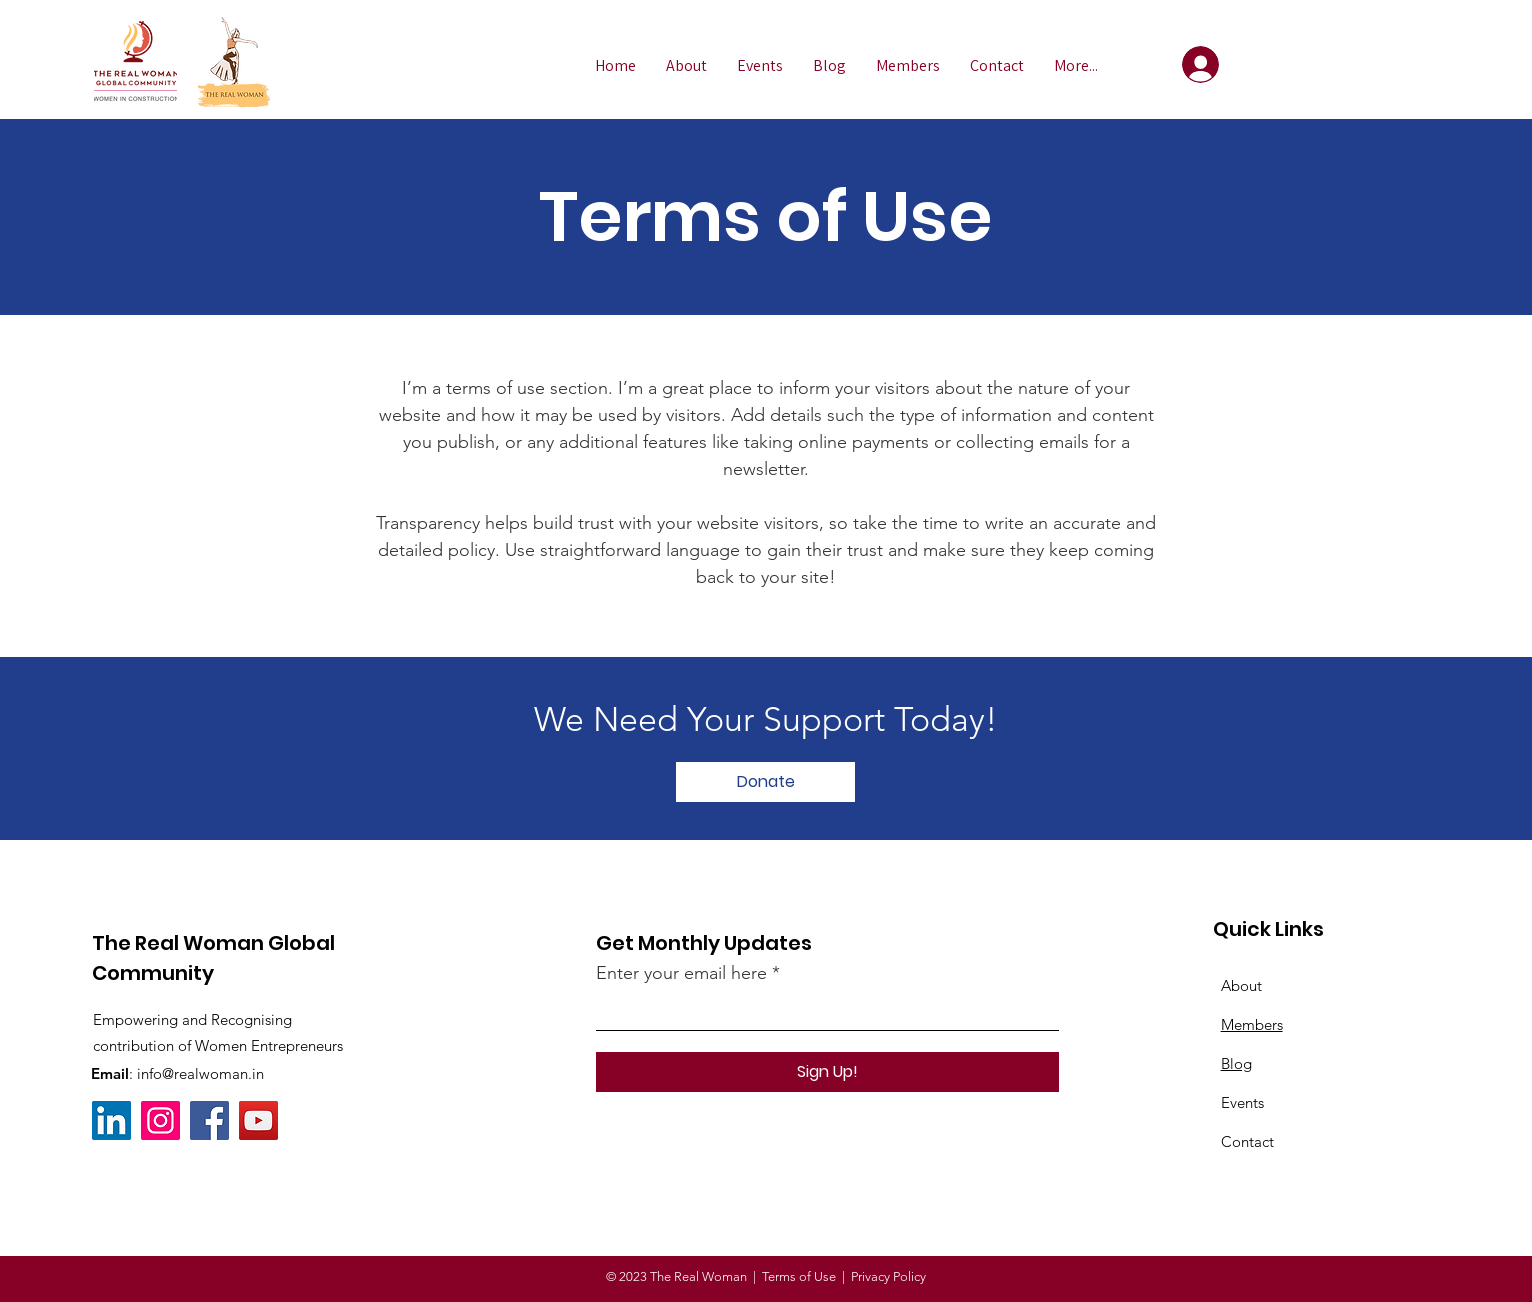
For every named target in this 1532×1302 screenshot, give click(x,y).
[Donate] (765, 782)
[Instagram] (160, 1120)
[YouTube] (258, 1120)
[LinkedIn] (111, 1120)
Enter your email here (681, 973)
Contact (1247, 1141)
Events (1242, 1102)
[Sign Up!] (827, 1072)
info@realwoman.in (200, 1073)
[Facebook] (209, 1120)
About (1241, 985)
